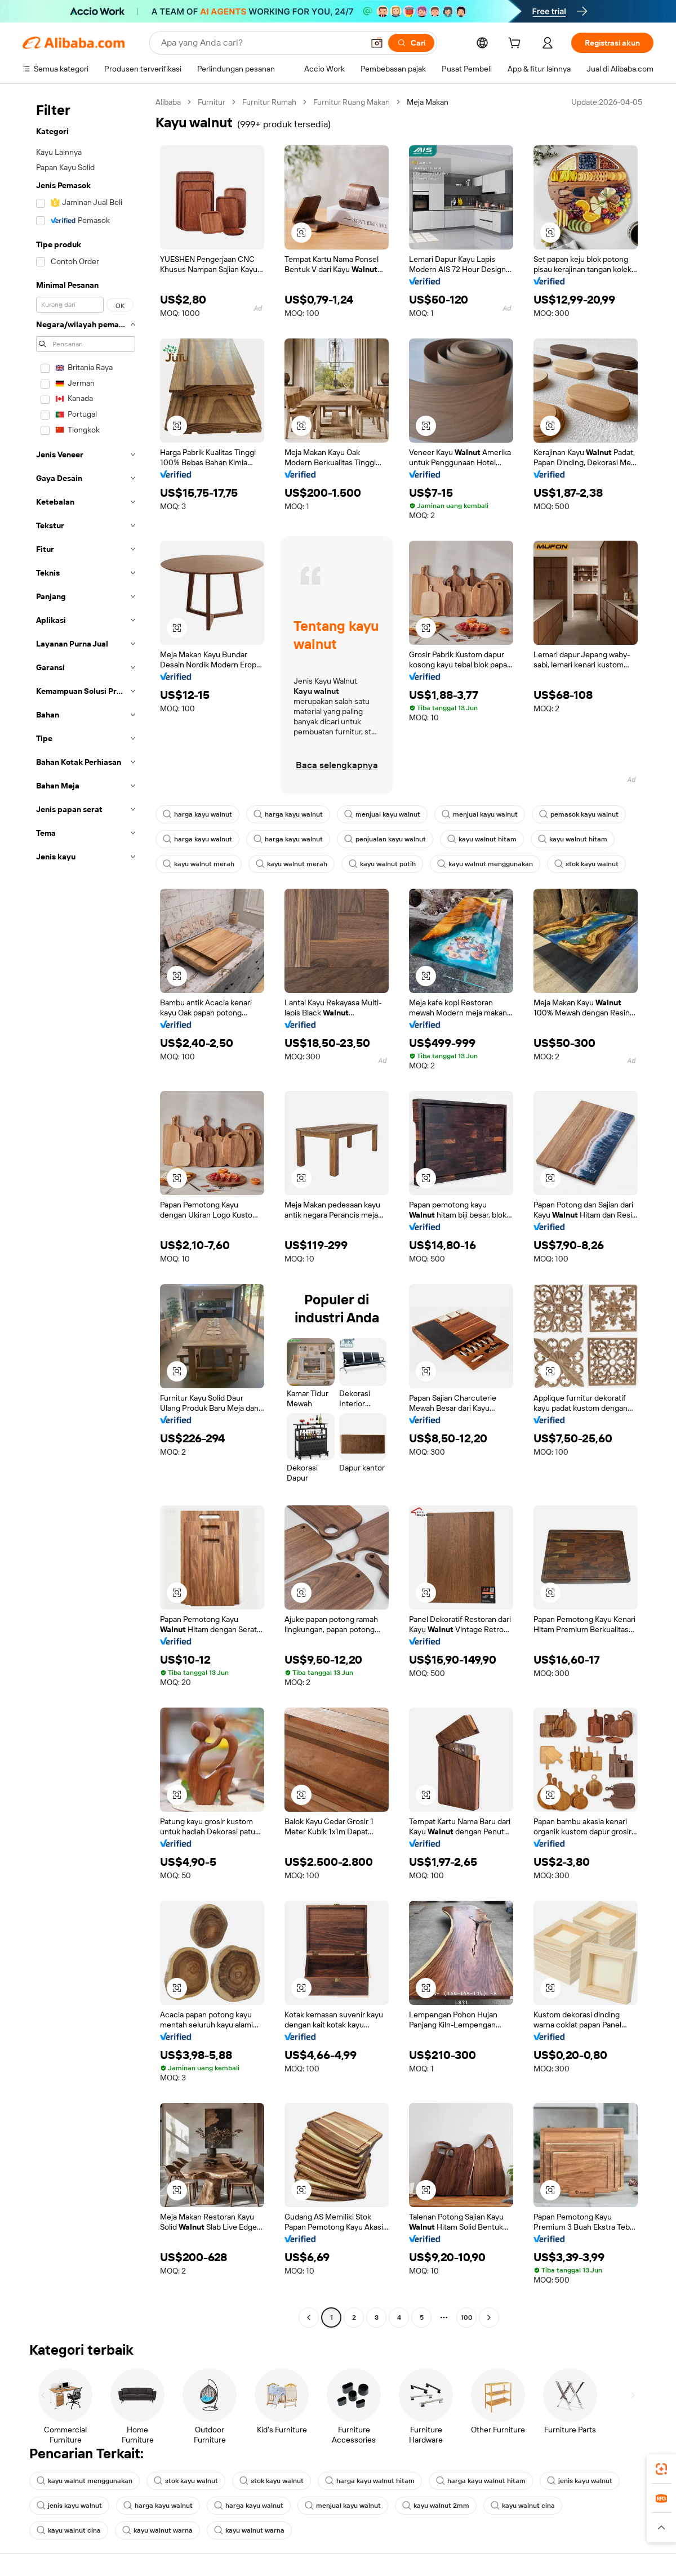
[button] (377, 43)
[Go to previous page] (309, 2317)
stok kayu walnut (586, 863)
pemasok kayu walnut (579, 814)
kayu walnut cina (523, 2505)
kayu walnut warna (157, 2530)
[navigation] (85, 1211)
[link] (661, 2469)
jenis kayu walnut (579, 2480)
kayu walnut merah (198, 863)
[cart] (516, 44)
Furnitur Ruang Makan (351, 101)
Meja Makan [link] (427, 101)
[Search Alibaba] (261, 43)
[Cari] (411, 43)
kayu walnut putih (382, 863)
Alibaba (168, 101)
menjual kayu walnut (382, 814)
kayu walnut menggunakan (485, 863)
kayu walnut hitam (482, 839)
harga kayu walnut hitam (370, 2480)
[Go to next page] (489, 2317)
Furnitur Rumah (269, 101)
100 (467, 2317)
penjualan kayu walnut (385, 839)
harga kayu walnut (197, 814)
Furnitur (211, 101)
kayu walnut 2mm (435, 2505)
